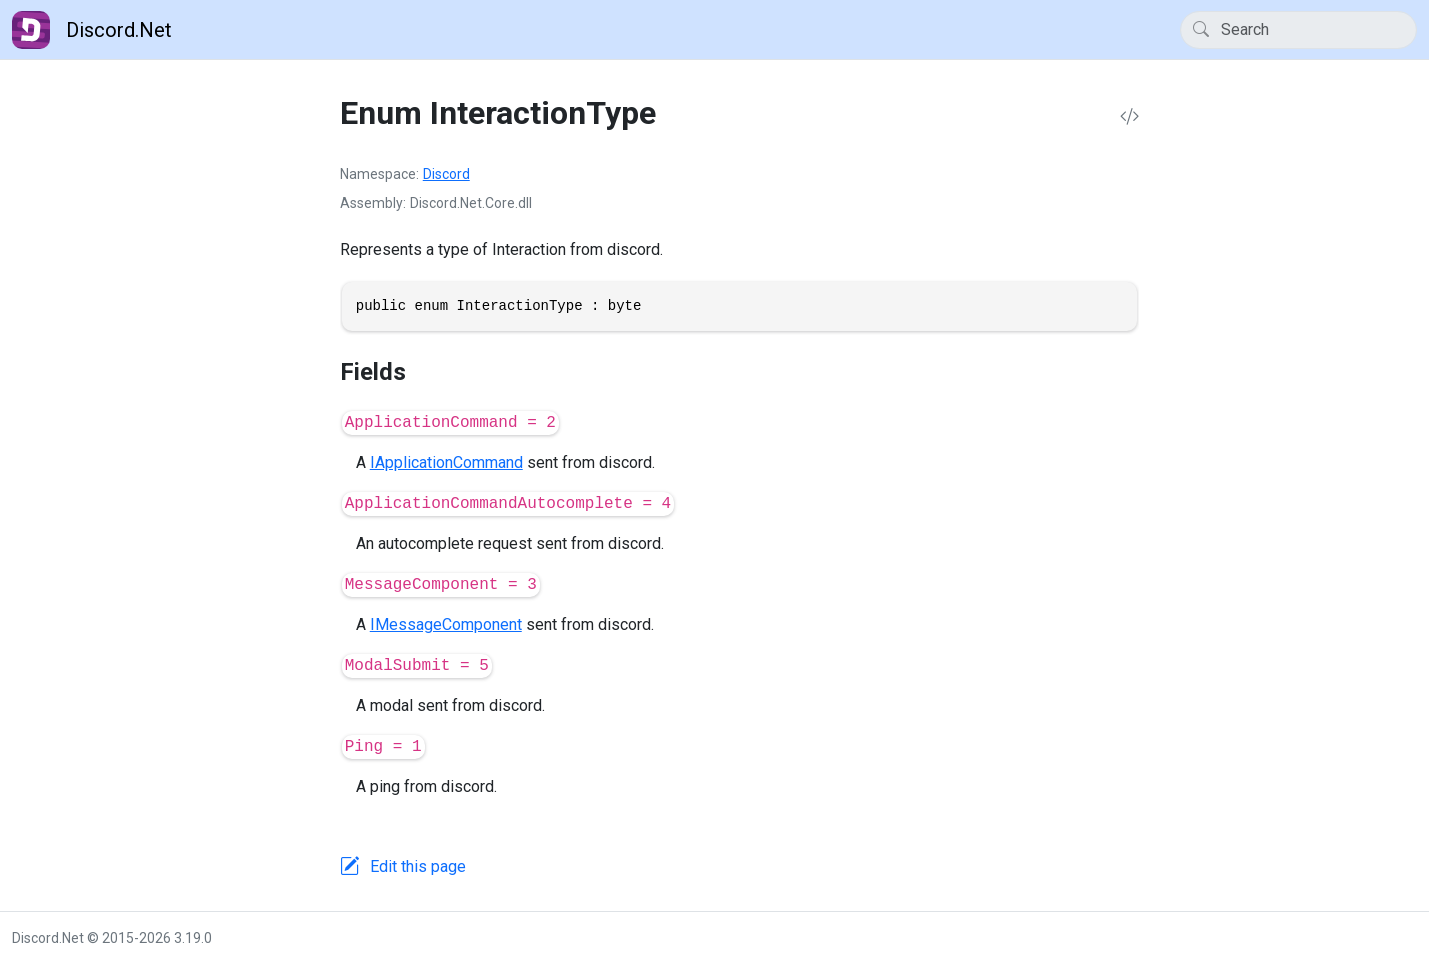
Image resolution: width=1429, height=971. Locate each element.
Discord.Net (92, 30)
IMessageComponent (446, 624)
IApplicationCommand (446, 462)
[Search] (1298, 30)
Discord (446, 174)
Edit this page (418, 866)
